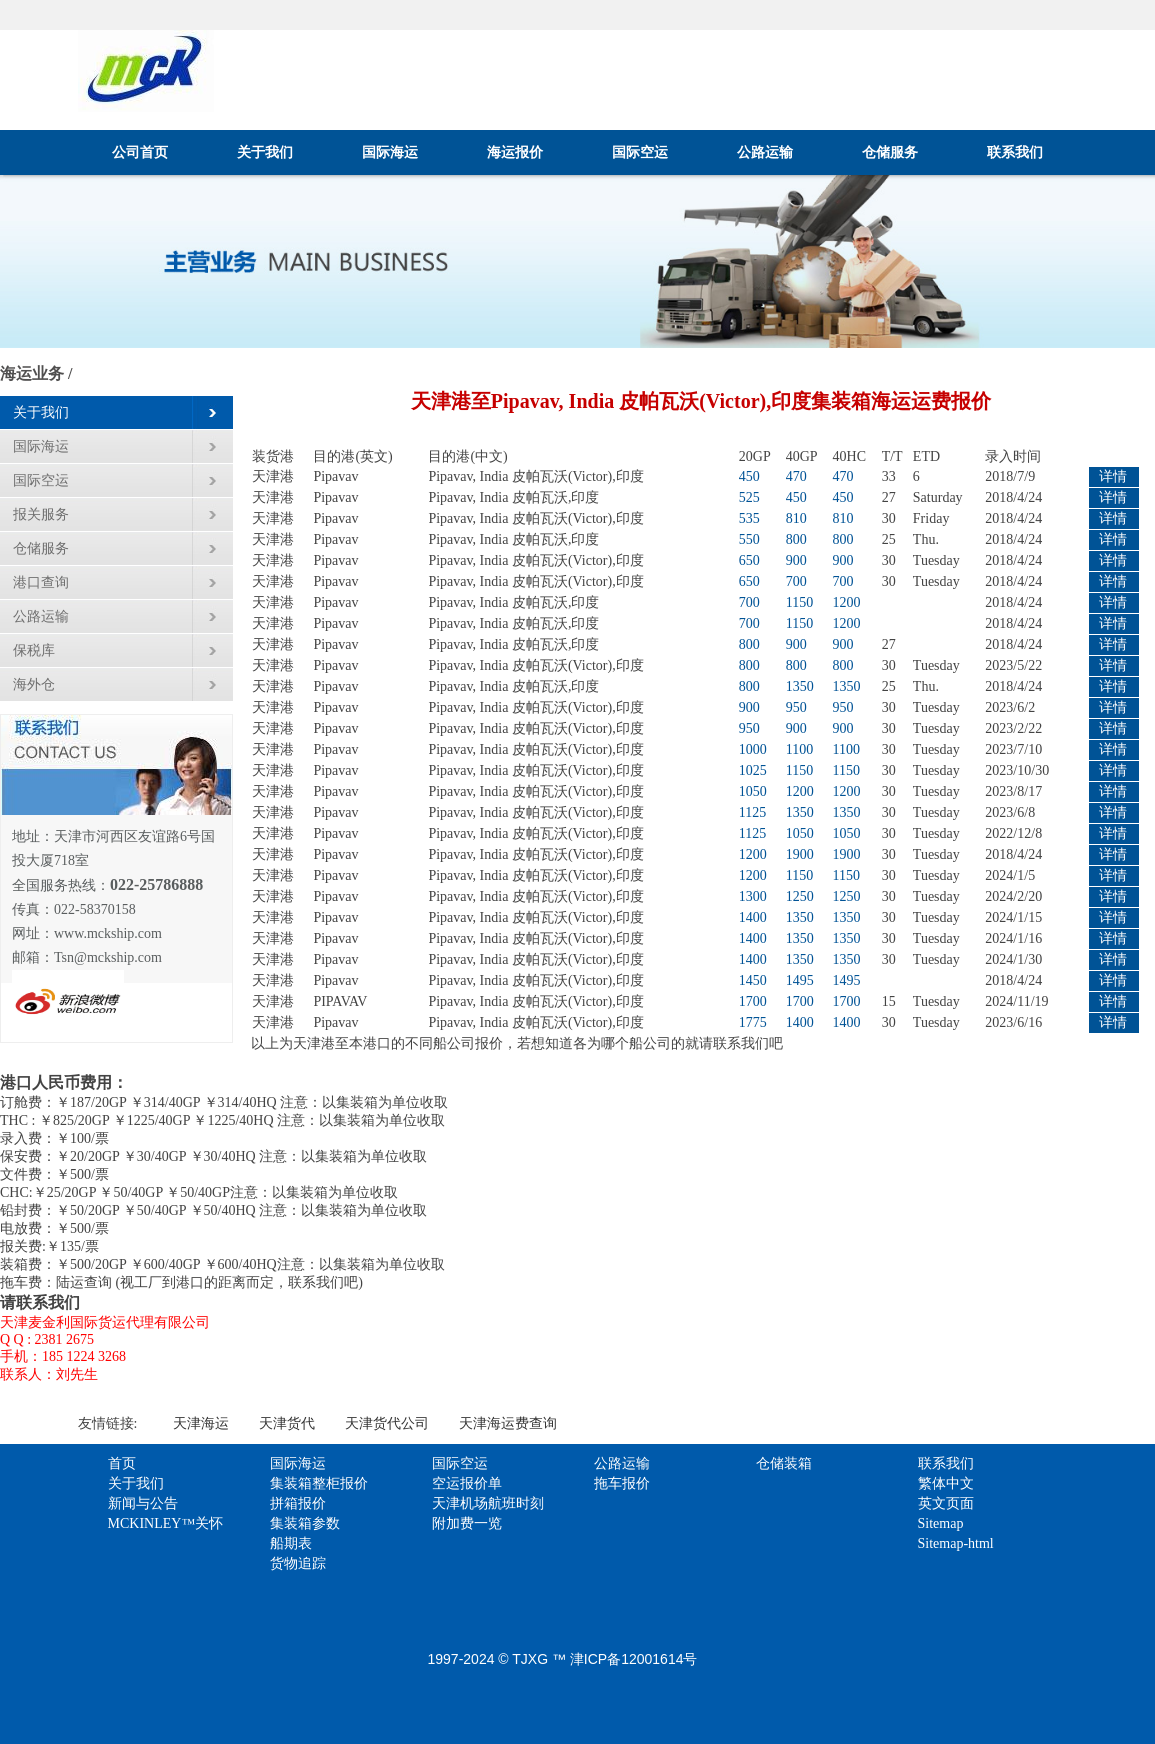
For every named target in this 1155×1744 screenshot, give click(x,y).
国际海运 (390, 152)
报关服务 (41, 514)
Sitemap (941, 1523)
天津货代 (287, 1423)
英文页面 (946, 1503)
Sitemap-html (956, 1543)
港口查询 (41, 582)
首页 (122, 1463)
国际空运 (640, 152)
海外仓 (34, 684)
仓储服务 (890, 152)
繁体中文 (946, 1483)
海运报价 (515, 152)
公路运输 (765, 152)
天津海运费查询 (508, 1423)
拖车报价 (622, 1483)
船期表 (291, 1543)
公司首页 (140, 152)
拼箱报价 (298, 1503)
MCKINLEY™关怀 (166, 1523)
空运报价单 (467, 1483)
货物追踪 (298, 1563)
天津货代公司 (387, 1423)
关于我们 (265, 152)
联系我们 (1015, 152)
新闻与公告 (143, 1503)
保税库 (34, 650)
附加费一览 (467, 1523)
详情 (1113, 476)
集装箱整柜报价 (319, 1483)
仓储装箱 (784, 1463)
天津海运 (201, 1423)
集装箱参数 (305, 1523)
